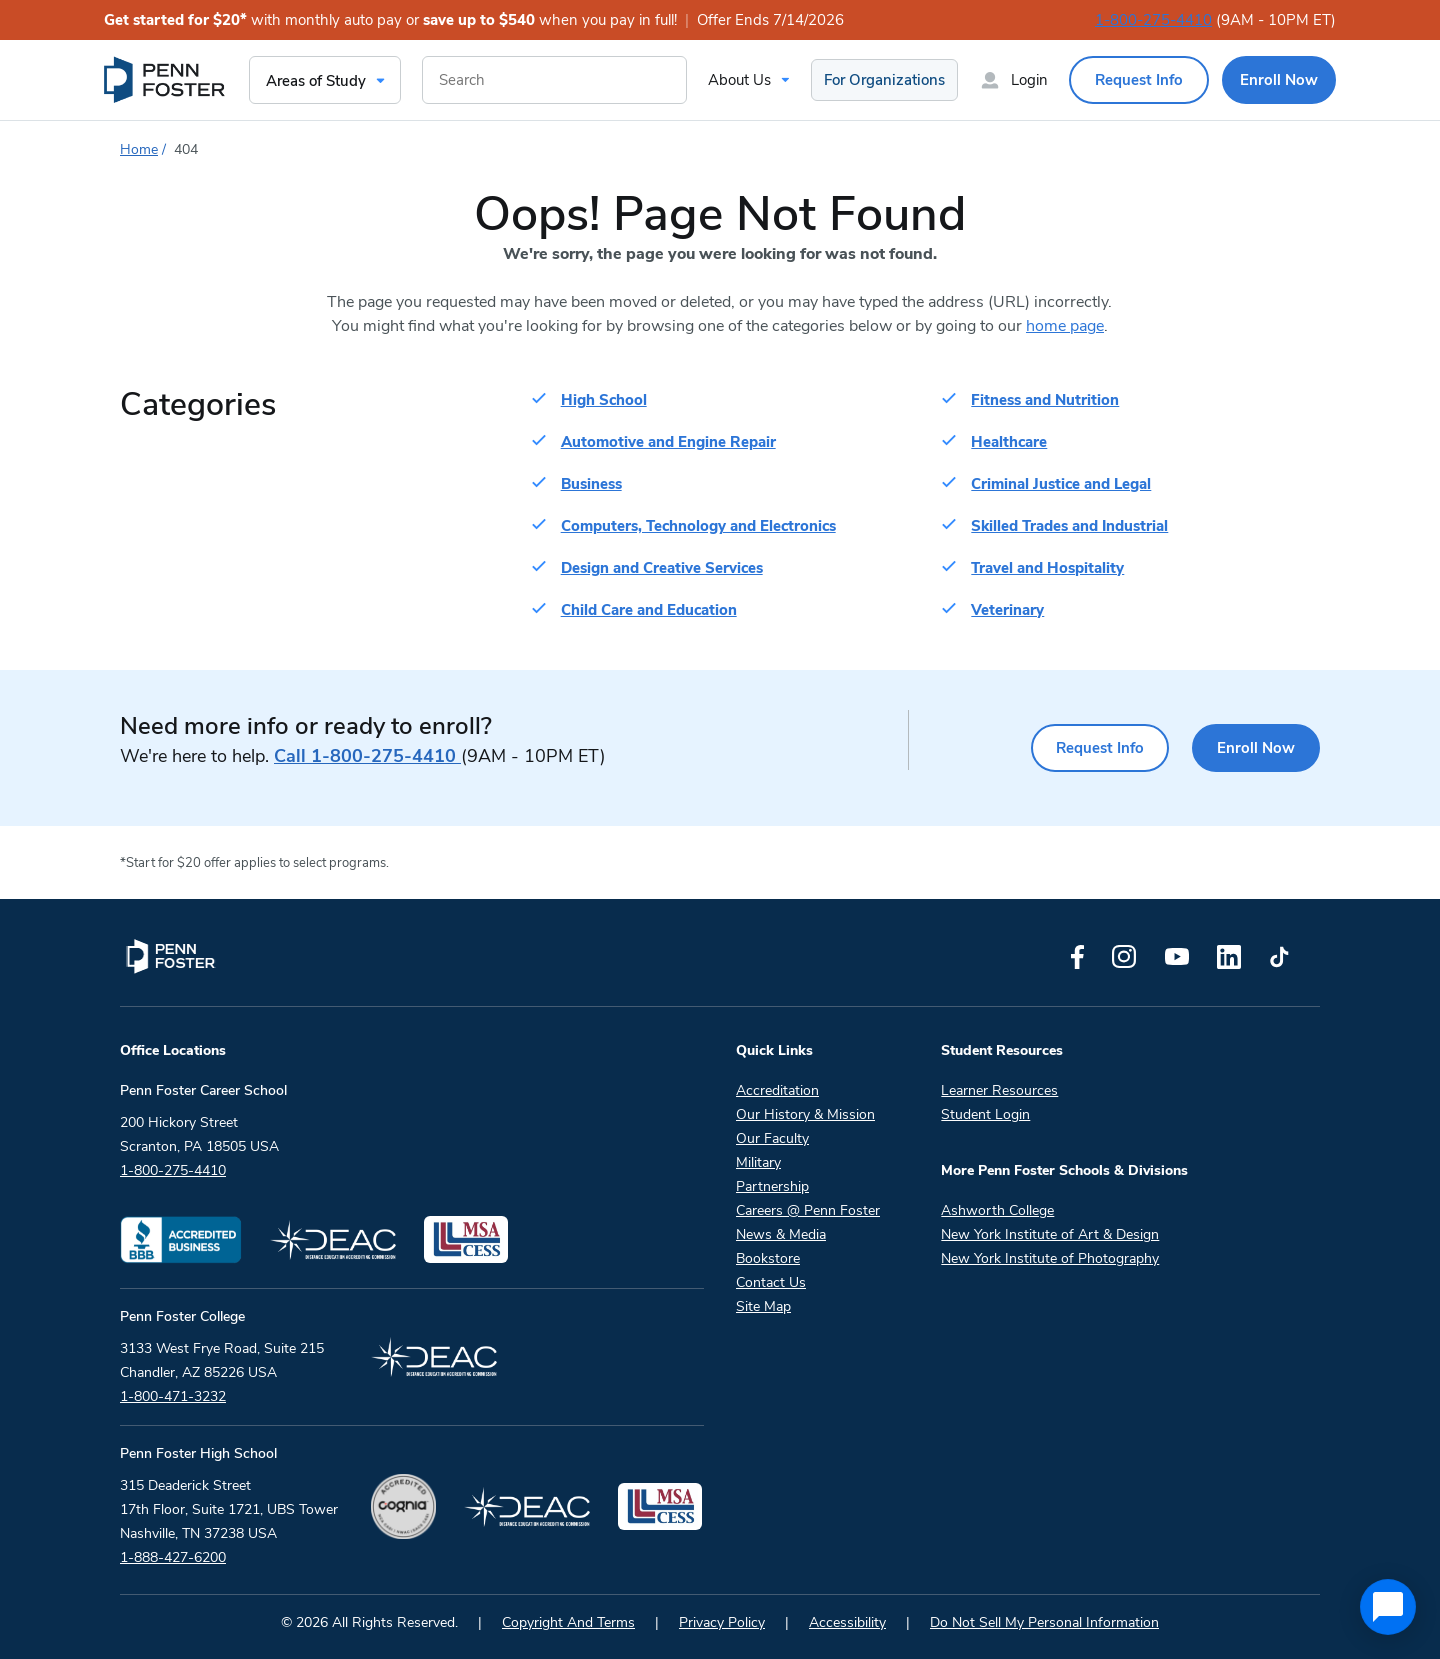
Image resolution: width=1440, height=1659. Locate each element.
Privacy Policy (722, 1622)
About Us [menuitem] (739, 80)
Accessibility (847, 1622)
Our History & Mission (805, 1114)
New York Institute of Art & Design (1050, 1234)
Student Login (985, 1114)
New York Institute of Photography (1050, 1258)
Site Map (763, 1306)
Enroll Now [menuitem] (1279, 80)
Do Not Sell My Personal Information (1044, 1622)
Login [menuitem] (1029, 80)
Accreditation (777, 1090)
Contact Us (771, 1282)
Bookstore (768, 1258)
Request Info (1096, 748)
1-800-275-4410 (1153, 20)
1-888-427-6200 (173, 1557)
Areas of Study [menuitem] (316, 81)
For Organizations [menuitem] (884, 80)
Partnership (772, 1186)
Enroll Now (1255, 748)
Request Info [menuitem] (1139, 80)
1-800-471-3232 (173, 1396)
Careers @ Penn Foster (808, 1210)
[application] (1388, 1607)
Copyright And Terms (568, 1622)
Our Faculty (772, 1138)
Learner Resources (999, 1090)
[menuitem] (166, 80)
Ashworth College (997, 1210)
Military (758, 1162)
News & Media (781, 1234)
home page (1065, 326)
